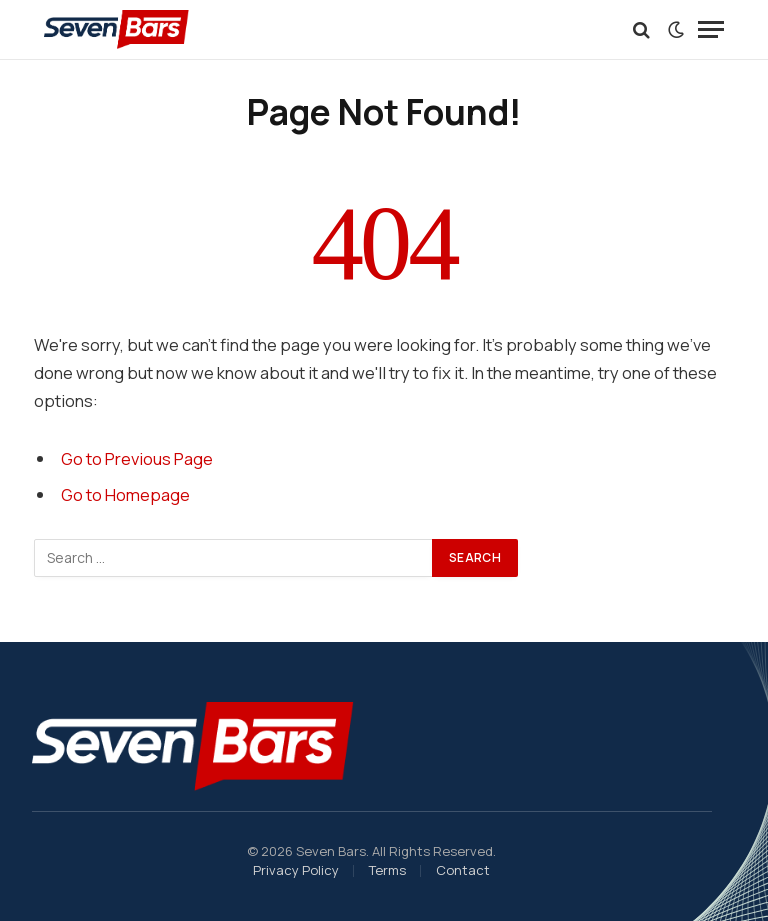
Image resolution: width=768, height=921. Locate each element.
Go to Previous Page (137, 458)
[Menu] (711, 29)
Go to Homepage (125, 494)
